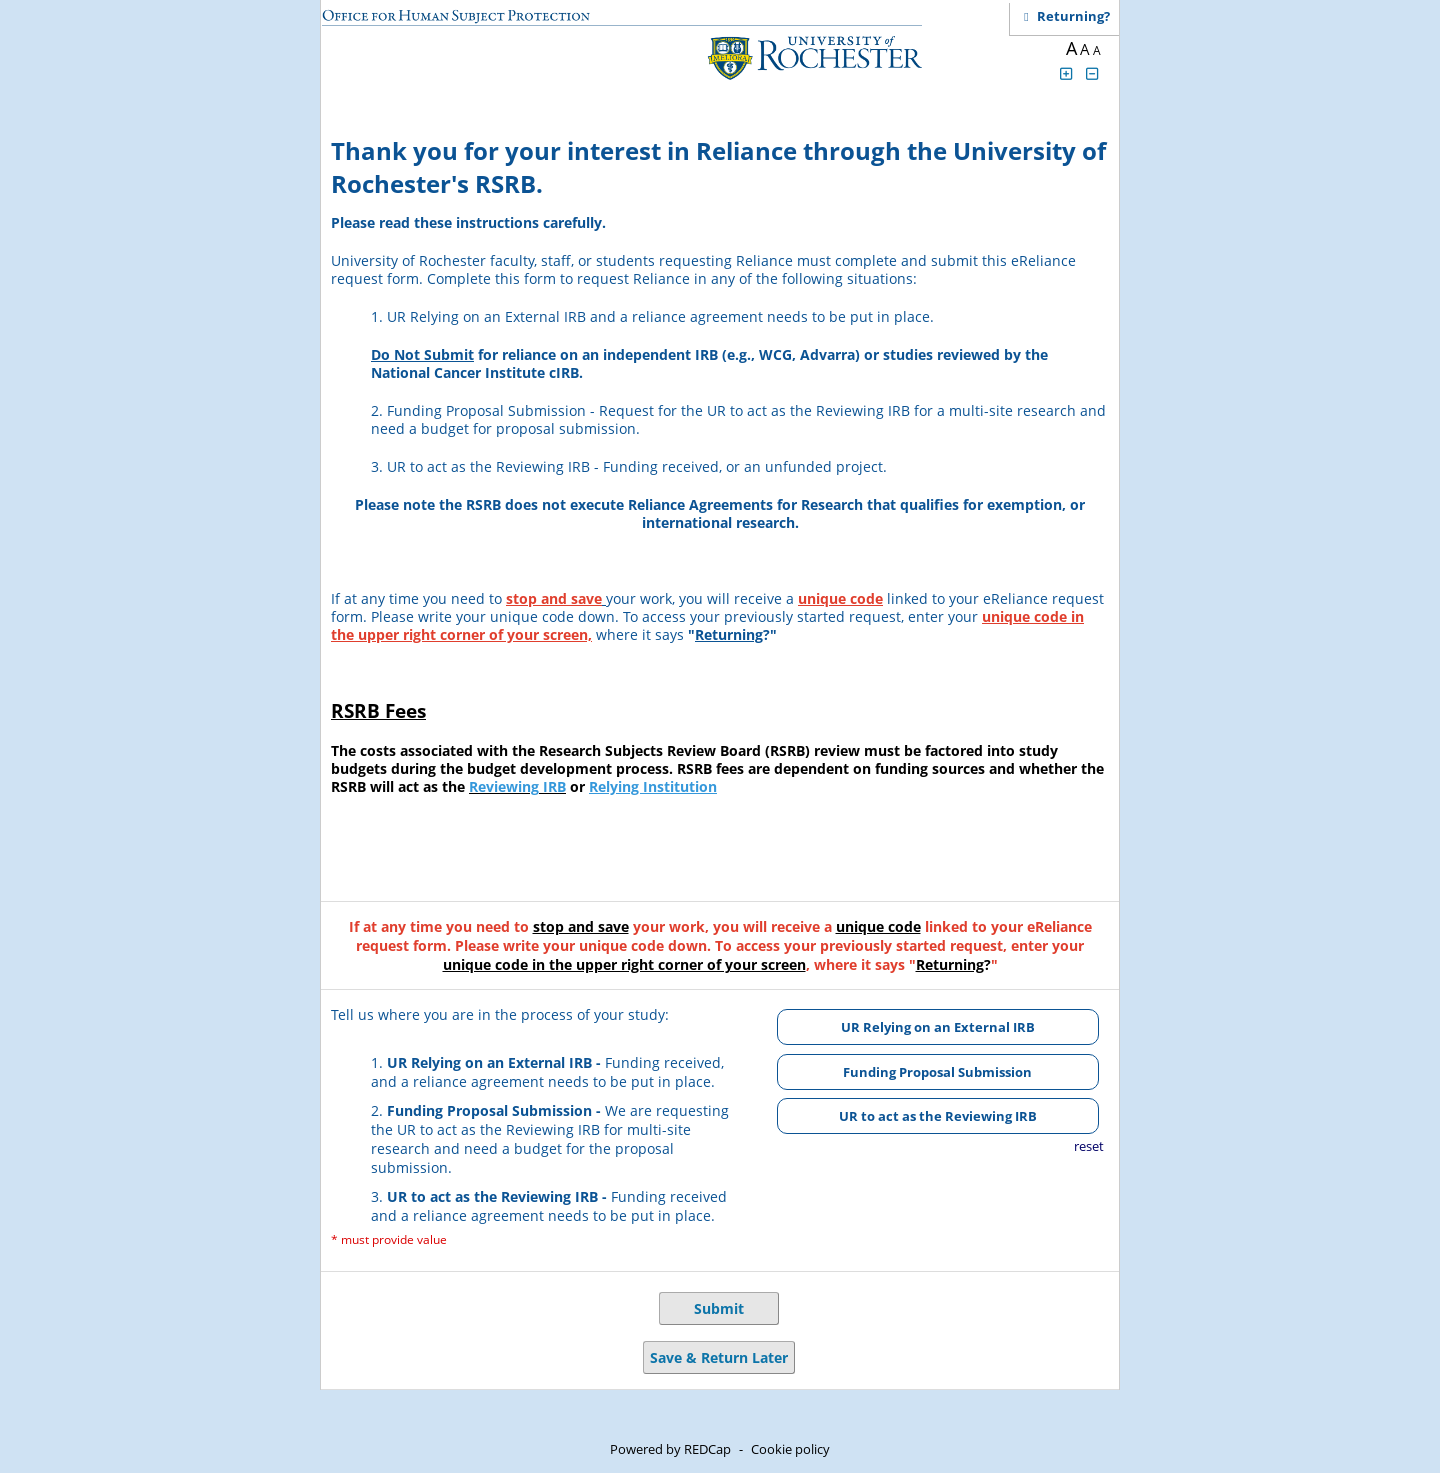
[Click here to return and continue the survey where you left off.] (1073, 16)
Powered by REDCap (670, 1449)
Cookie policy (790, 1449)
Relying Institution (653, 786)
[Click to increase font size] (1066, 73)
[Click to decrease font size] (1093, 73)
